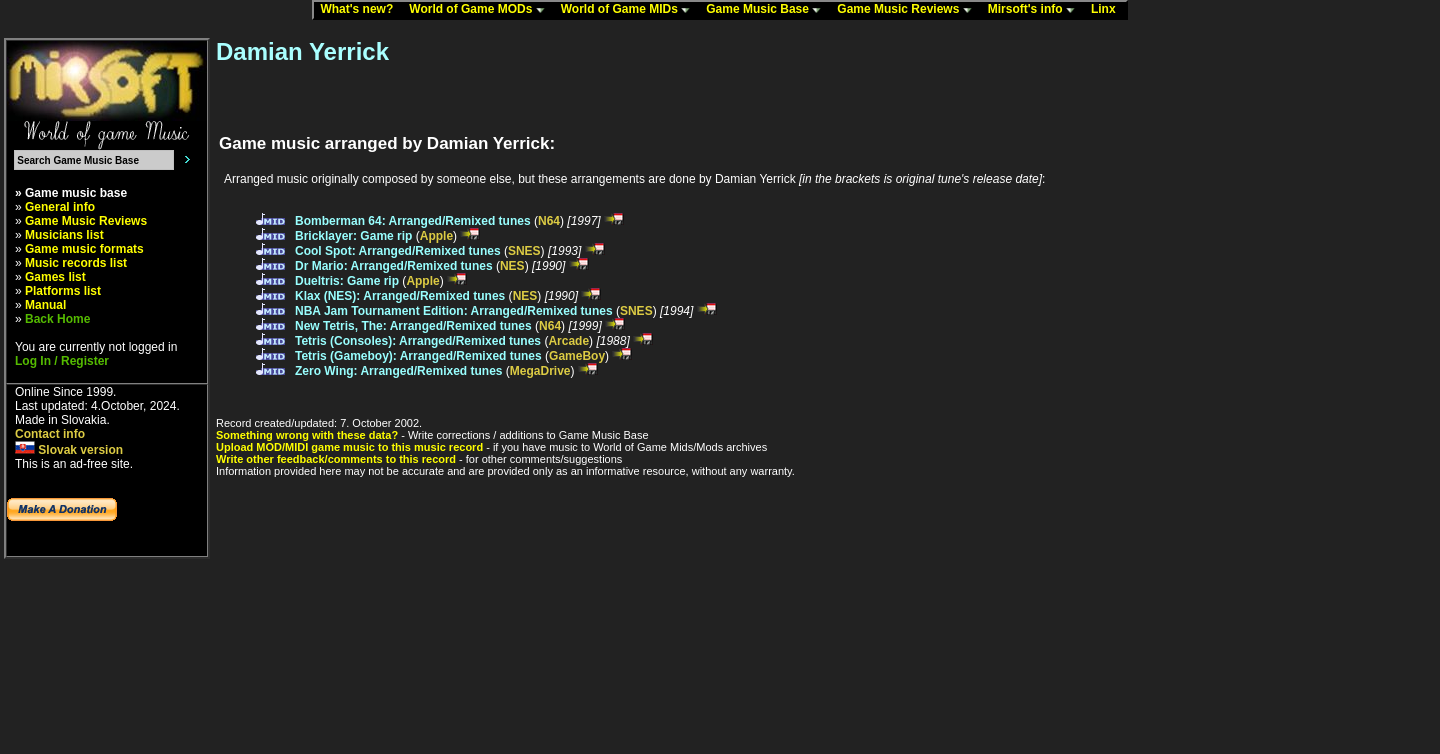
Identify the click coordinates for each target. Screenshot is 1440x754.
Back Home (57, 319)
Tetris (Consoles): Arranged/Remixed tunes (418, 341)
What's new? (361, 10)
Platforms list (63, 291)
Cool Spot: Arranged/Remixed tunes (398, 251)
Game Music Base (768, 10)
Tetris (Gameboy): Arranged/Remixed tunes (418, 356)
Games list (55, 277)
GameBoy (577, 356)
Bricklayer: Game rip (353, 236)
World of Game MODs (481, 10)
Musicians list (64, 235)
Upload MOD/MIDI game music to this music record (349, 447)
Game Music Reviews (908, 10)
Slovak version (69, 450)
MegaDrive (540, 371)
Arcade (568, 341)
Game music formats (84, 249)
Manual (45, 305)
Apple (436, 236)
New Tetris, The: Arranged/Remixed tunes (413, 326)
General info (60, 207)
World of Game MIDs (630, 10)
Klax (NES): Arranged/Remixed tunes (400, 296)
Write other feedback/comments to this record (336, 459)
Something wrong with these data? (307, 435)
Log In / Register (62, 361)
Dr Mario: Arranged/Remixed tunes (394, 266)
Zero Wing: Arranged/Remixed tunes (398, 371)
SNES (524, 251)
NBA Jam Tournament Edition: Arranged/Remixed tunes (454, 311)
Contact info (50, 434)
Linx (1108, 10)
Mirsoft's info (1036, 10)
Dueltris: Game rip (347, 281)
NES (512, 266)
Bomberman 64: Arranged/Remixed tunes (413, 221)
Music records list (76, 263)
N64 (549, 221)
